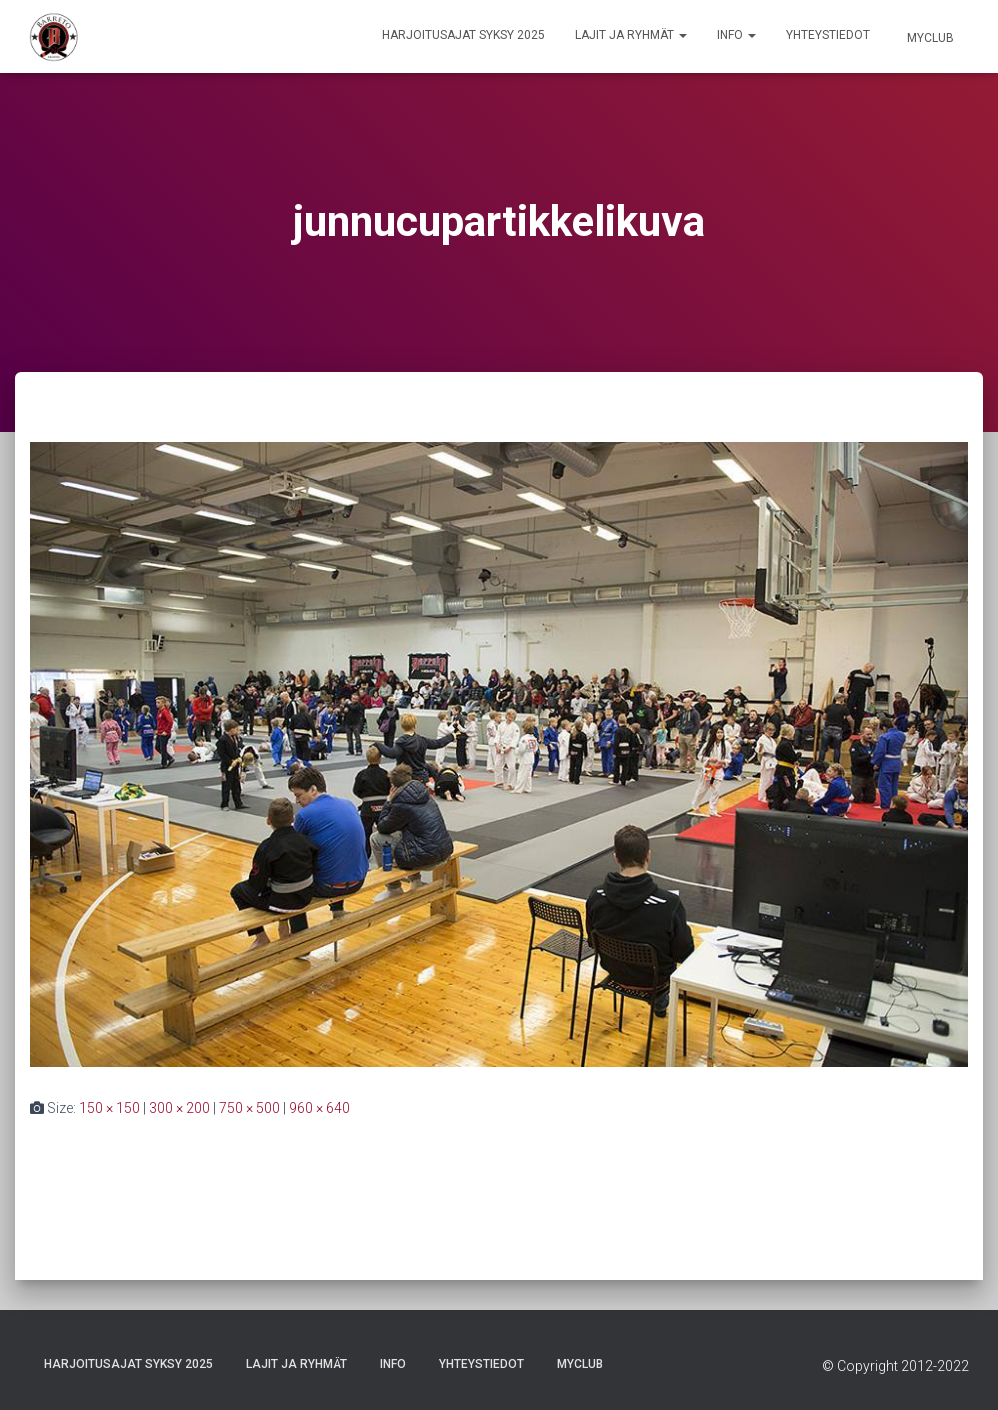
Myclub (929, 38)
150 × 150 (109, 1108)
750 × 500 (249, 1108)
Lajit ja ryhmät (631, 35)
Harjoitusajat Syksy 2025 (463, 35)
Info (736, 35)
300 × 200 (179, 1108)
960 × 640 (319, 1108)
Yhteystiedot (828, 35)
